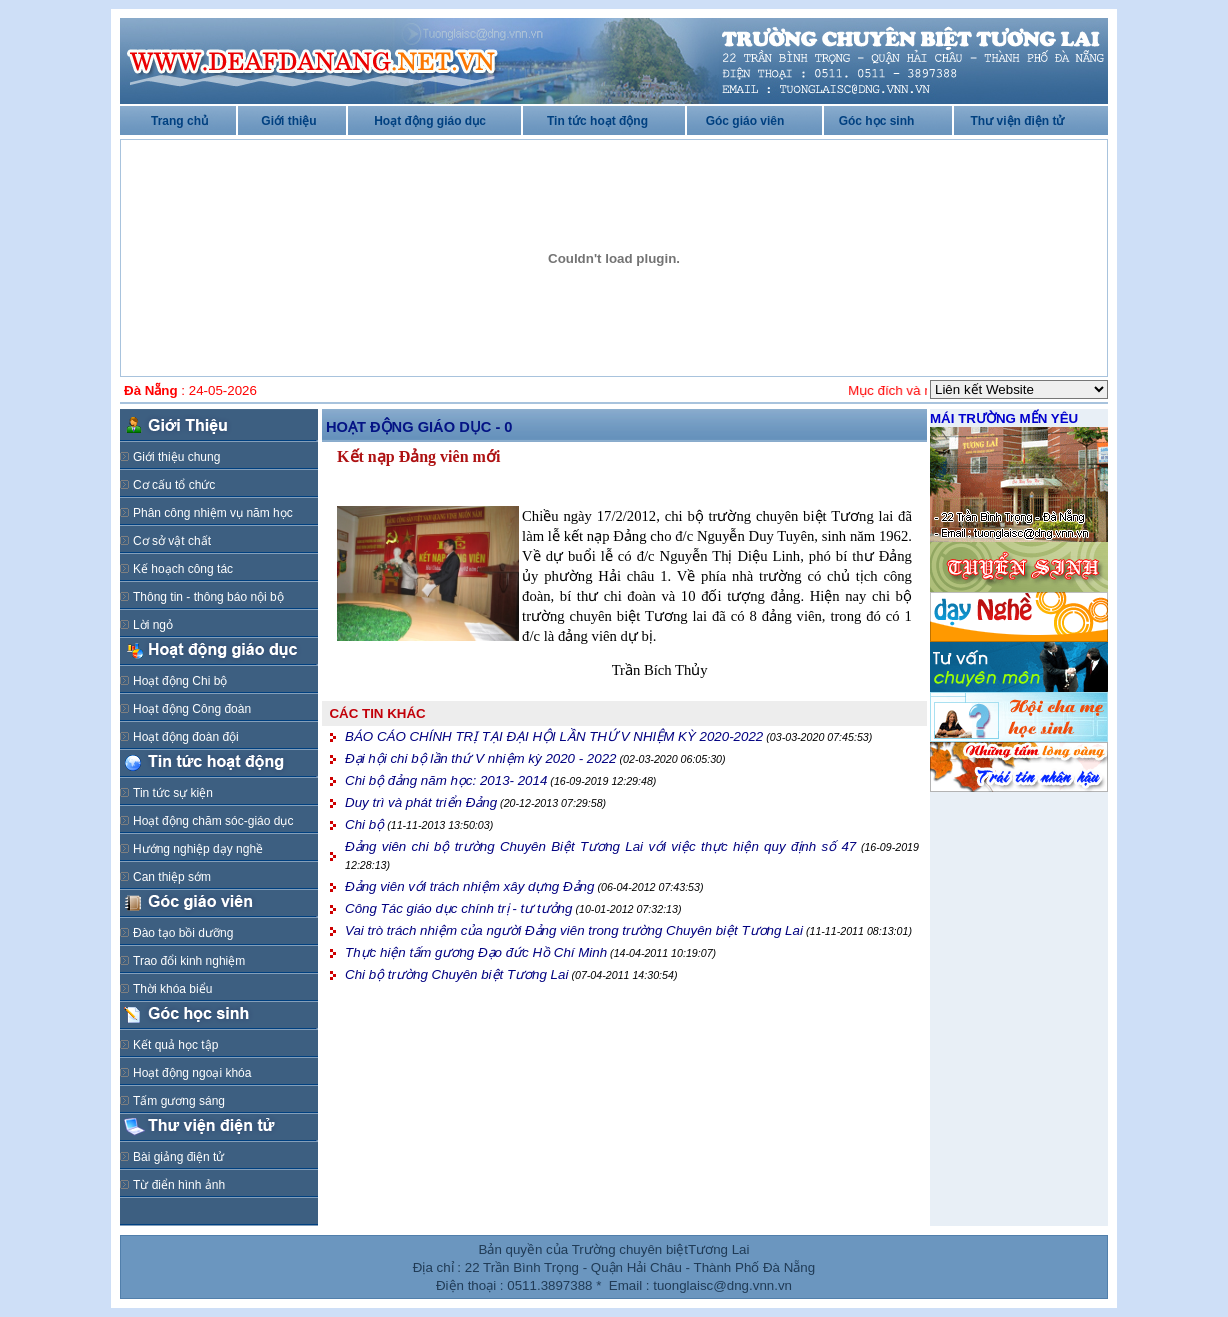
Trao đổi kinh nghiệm (189, 961)
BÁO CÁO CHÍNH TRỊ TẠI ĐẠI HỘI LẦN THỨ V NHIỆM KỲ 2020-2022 (554, 736)
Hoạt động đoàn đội (186, 737)
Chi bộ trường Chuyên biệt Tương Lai (456, 974)
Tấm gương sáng (179, 1101)
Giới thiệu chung (176, 457)
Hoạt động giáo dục (430, 121)
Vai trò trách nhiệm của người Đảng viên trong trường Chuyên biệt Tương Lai (574, 930)
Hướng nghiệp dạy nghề (198, 849)
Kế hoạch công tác (183, 569)
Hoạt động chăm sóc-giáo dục (213, 821)
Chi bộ (364, 824)
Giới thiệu (288, 121)
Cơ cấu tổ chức (174, 485)
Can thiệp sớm (172, 877)
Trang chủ (179, 121)
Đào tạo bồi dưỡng (183, 933)
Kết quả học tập (175, 1045)
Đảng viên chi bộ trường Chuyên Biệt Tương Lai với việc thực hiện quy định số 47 (600, 846)
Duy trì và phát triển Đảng (421, 802)
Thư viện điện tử (1018, 121)
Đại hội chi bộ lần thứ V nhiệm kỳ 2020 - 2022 (480, 758)
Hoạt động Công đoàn (192, 709)
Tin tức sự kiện (173, 793)
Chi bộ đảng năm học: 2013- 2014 (446, 780)
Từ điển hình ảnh (179, 1185)
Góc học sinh (877, 121)
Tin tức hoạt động (597, 121)
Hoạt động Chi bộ (180, 681)
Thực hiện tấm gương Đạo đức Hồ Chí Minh (476, 952)
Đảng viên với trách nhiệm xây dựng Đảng (469, 886)
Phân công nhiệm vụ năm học (213, 513)
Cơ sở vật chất (172, 541)
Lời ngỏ (153, 625)
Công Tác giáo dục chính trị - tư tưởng (458, 908)
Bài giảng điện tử (178, 1157)
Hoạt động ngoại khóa (192, 1073)
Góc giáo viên (745, 121)
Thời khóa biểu (172, 989)
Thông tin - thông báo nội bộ (208, 597)
